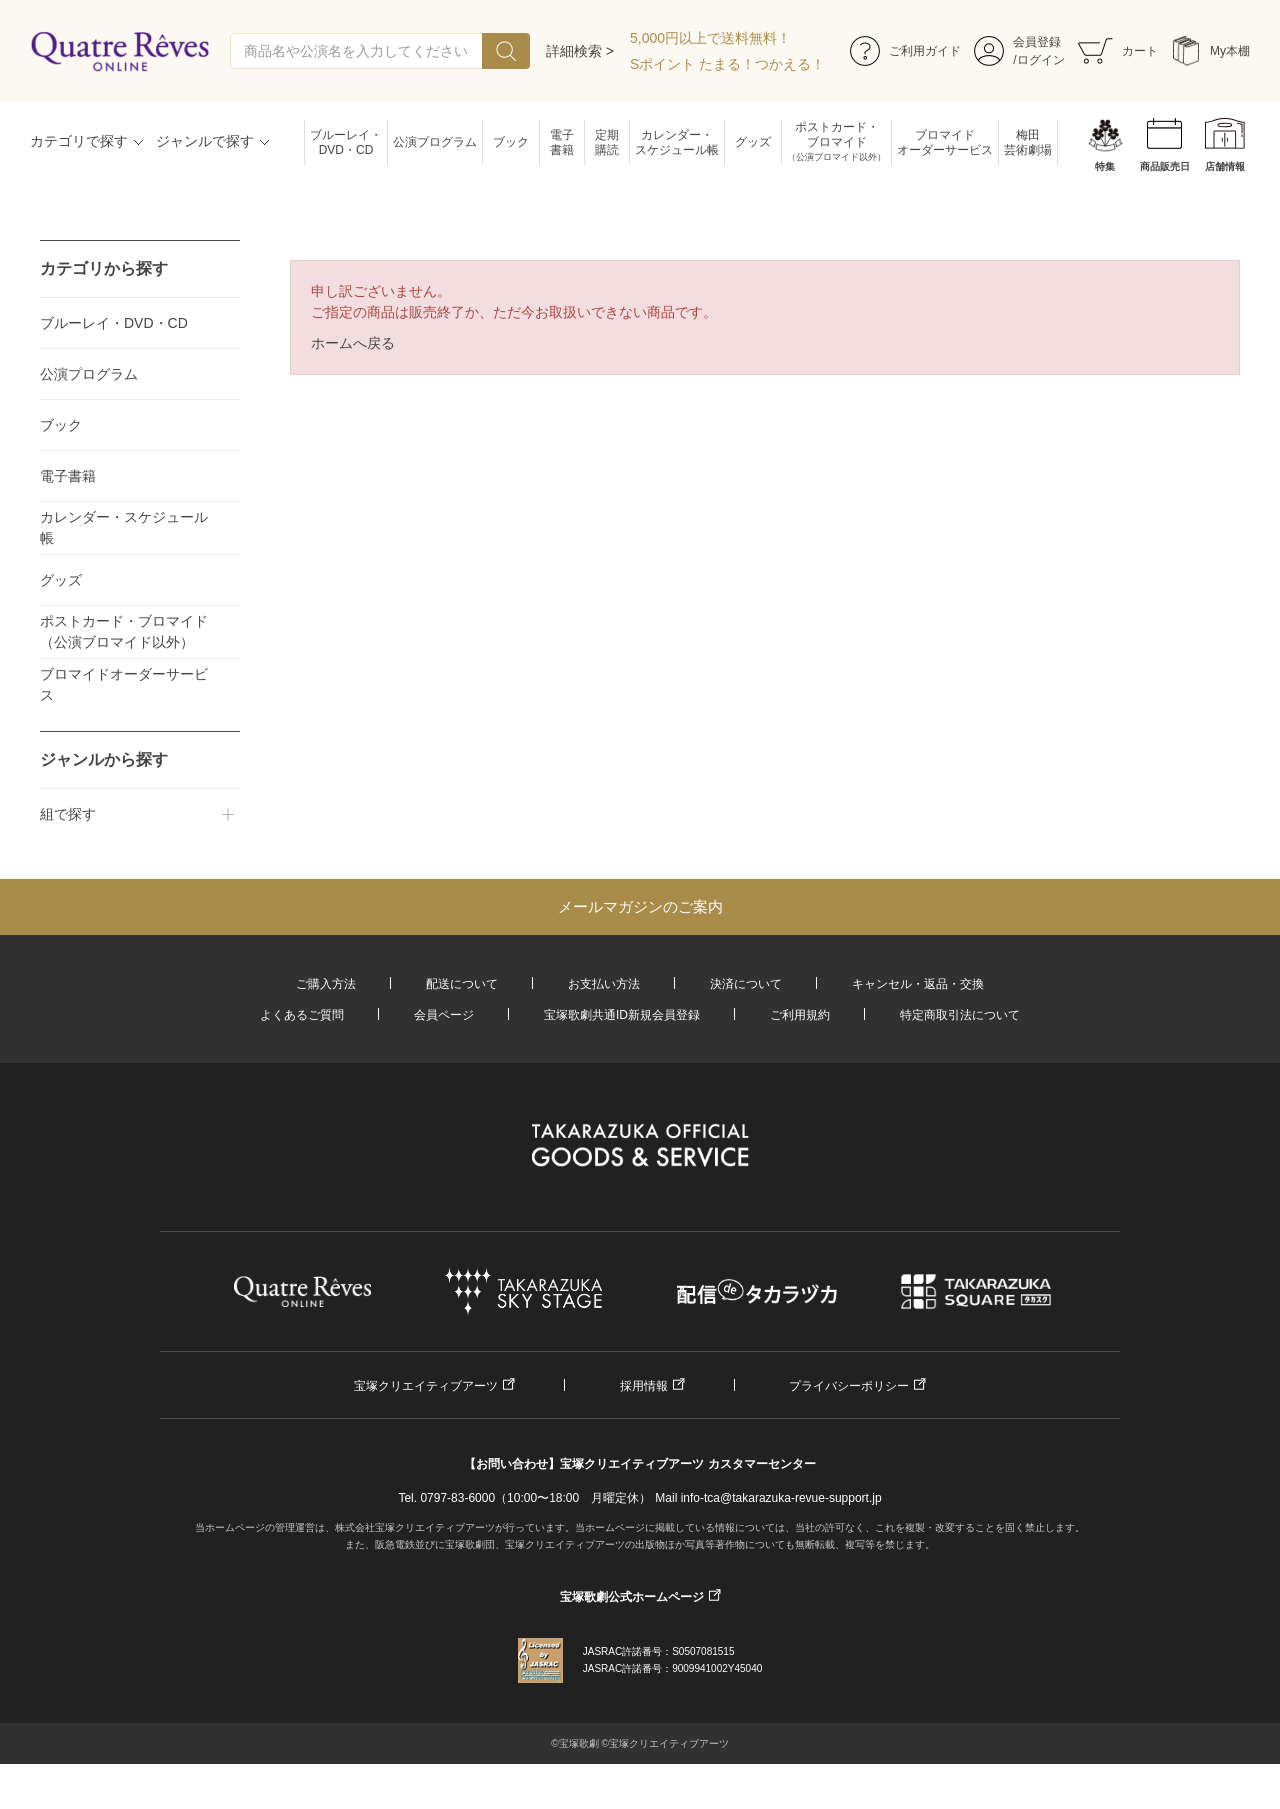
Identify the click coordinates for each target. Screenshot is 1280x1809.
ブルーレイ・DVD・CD (346, 142)
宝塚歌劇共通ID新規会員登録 (622, 1015)
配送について (462, 984)
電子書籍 (562, 142)
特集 (1105, 166)
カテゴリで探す (79, 141)
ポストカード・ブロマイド (836, 142)
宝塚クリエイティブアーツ (426, 1386)
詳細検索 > (580, 51)
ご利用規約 (800, 1015)
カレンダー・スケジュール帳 (677, 142)
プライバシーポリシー (849, 1386)
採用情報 (644, 1386)
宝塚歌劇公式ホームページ (632, 1597)
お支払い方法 (604, 984)
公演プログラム (435, 142)
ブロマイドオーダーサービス (945, 142)
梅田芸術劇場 (1028, 142)
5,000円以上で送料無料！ (710, 38)
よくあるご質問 (302, 1015)
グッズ (753, 142)
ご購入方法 (326, 984)
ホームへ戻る (353, 343)
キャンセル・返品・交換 (918, 984)
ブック (511, 142)
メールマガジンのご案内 (640, 906)
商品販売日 (1165, 166)
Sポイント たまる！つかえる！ (727, 64)
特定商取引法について (960, 1015)
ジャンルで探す (205, 141)
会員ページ (444, 1015)
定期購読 (607, 142)
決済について (746, 984)
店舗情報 (1225, 166)
